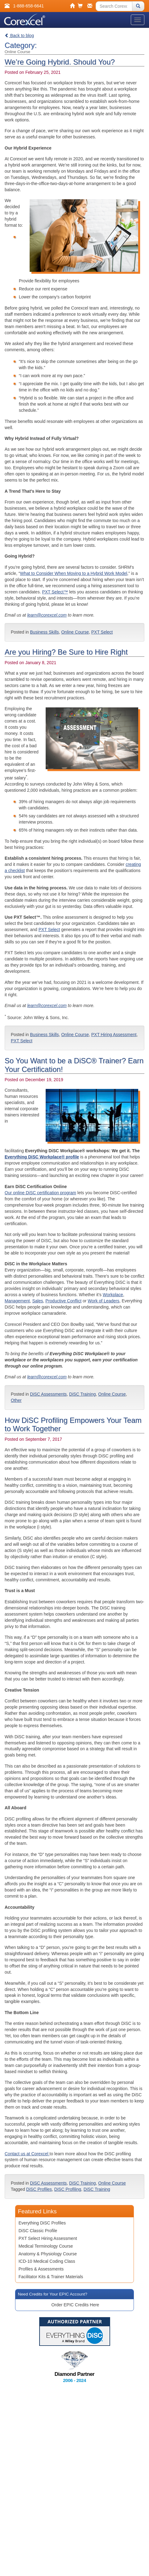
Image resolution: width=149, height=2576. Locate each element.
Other (16, 1400)
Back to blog (19, 35)
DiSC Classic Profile (38, 2230)
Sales (37, 1300)
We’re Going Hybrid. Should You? (60, 62)
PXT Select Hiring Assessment (48, 2238)
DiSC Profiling (67, 2189)
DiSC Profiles (39, 2189)
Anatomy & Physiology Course (48, 2253)
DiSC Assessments (48, 1394)
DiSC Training (82, 1394)
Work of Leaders (103, 1300)
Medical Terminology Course (46, 2246)
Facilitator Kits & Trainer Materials (51, 2276)
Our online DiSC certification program (40, 1192)
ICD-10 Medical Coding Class (47, 2261)
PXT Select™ (55, 591)
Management (17, 1300)
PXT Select (102, 632)
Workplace (113, 1294)
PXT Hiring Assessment (114, 1034)
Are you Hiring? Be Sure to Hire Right (66, 652)
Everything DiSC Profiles (42, 2222)
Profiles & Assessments (41, 2268)
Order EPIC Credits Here (75, 2304)
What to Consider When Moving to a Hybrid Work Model (73, 573)
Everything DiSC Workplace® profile (42, 1156)
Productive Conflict (63, 1300)
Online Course (75, 632)
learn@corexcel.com (47, 615)
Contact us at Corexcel (27, 2153)
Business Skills (44, 632)
